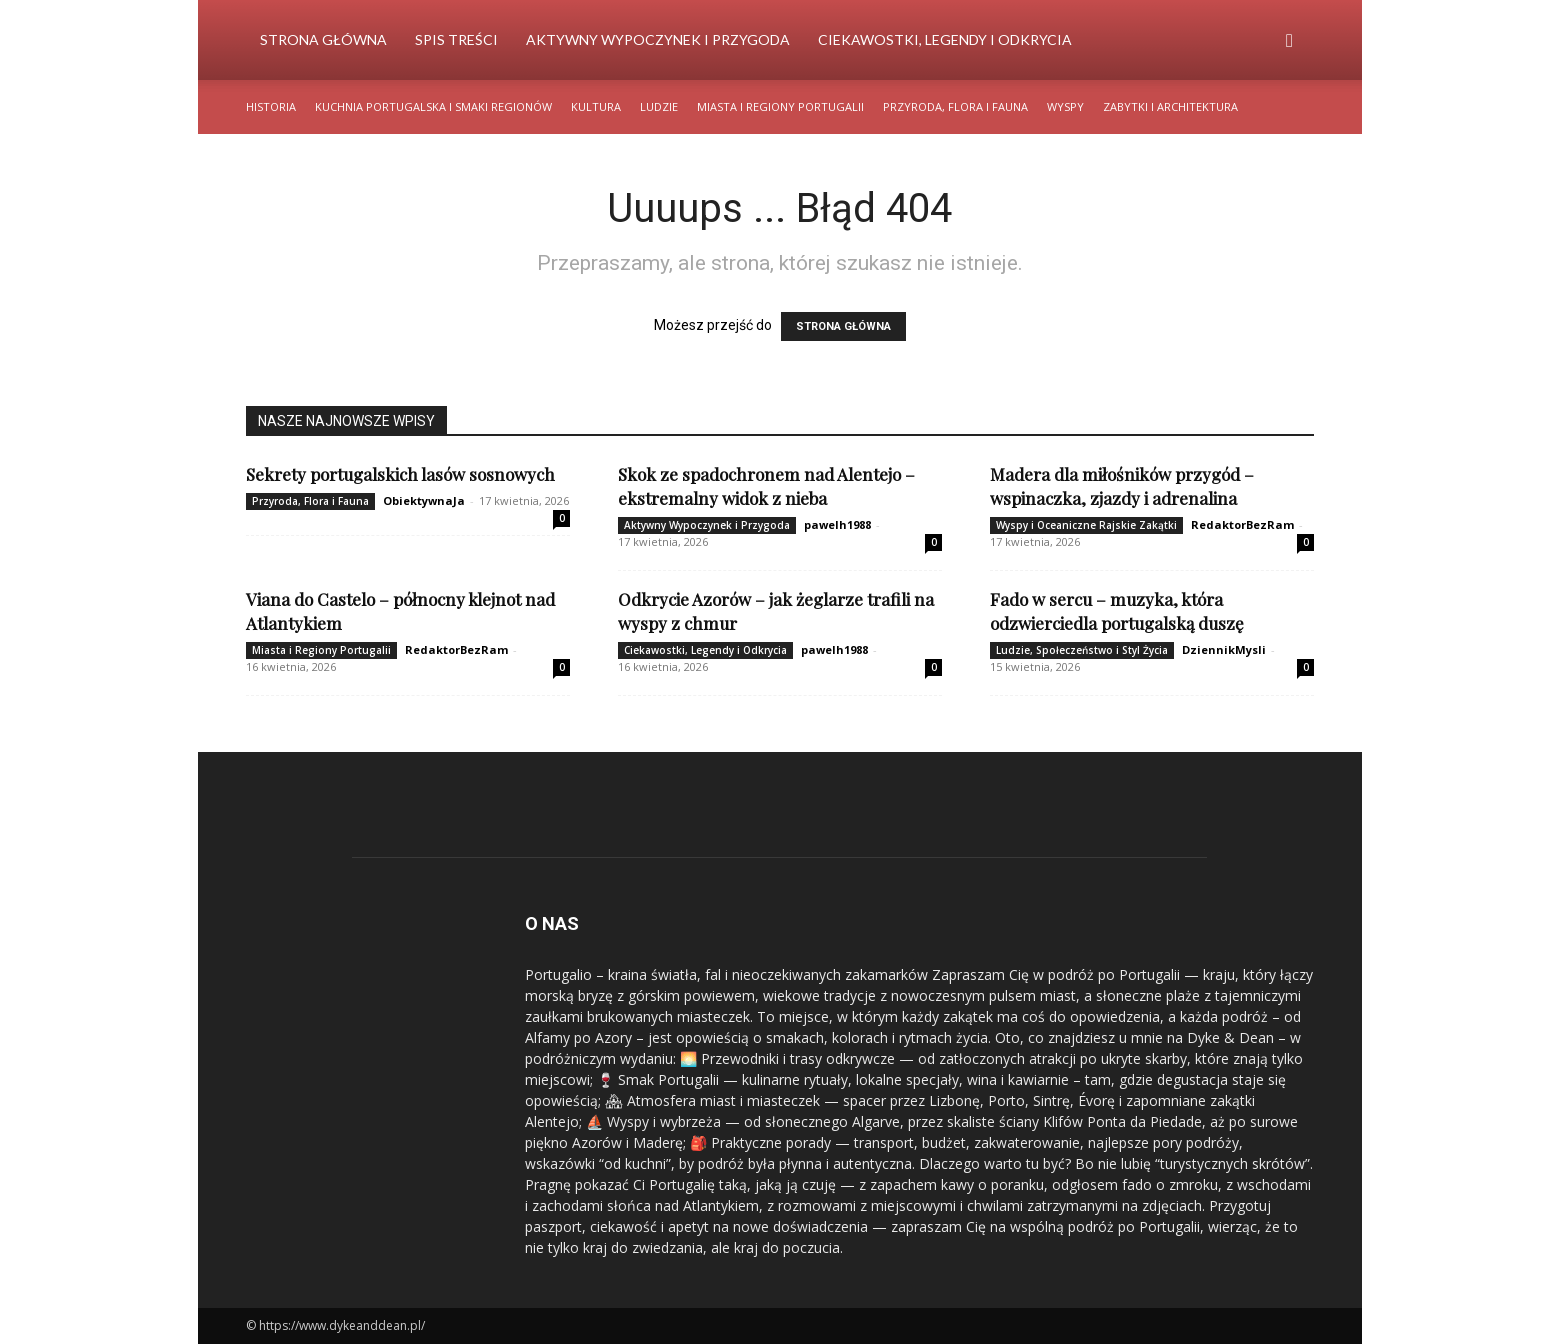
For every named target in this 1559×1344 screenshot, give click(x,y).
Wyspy (1065, 106)
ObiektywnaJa (424, 500)
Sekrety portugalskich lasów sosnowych (400, 474)
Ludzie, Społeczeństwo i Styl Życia (1082, 650)
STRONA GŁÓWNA (843, 326)
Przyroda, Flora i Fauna (955, 106)
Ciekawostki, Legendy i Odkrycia (945, 39)
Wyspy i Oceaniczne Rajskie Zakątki (1086, 525)
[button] (1290, 41)
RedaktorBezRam (1242, 524)
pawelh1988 (837, 524)
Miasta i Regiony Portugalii (780, 106)
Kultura (596, 106)
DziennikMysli (1224, 649)
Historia (271, 106)
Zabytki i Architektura (1170, 106)
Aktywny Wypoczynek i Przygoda (658, 39)
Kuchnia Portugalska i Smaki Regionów (433, 106)
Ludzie (659, 106)
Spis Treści (456, 39)
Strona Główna (323, 39)
